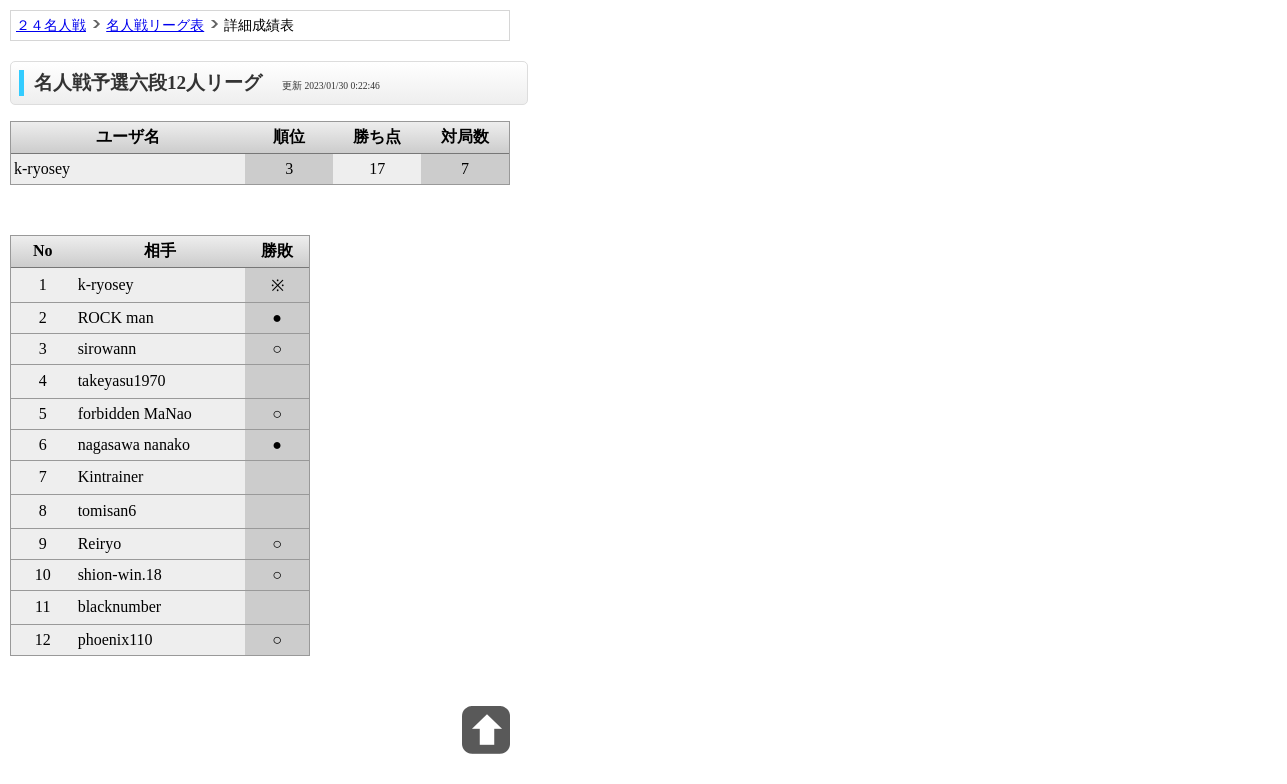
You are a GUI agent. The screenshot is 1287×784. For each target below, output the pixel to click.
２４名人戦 (51, 25)
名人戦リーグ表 (155, 25)
